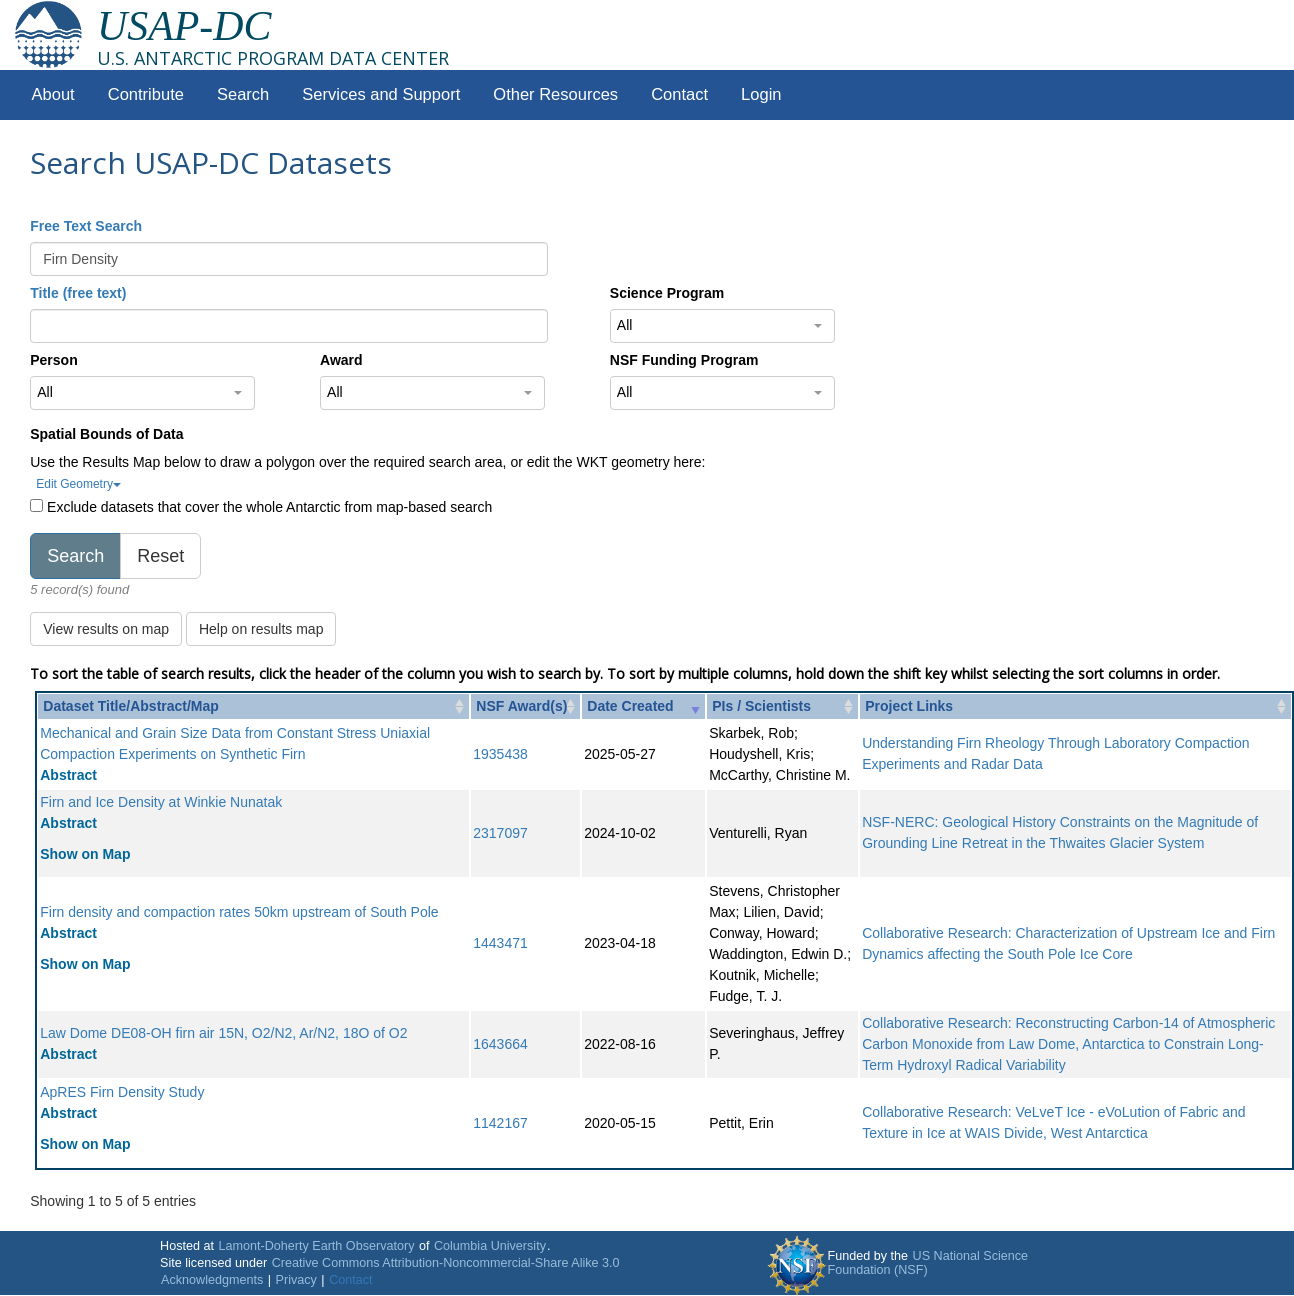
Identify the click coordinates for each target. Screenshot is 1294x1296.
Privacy (296, 1280)
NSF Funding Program (684, 360)
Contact (679, 94)
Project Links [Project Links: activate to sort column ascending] (909, 706)
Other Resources (555, 94)
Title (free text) (78, 293)
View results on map (106, 629)
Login (761, 94)
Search (243, 94)
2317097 (500, 833)
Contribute (146, 94)
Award (341, 360)
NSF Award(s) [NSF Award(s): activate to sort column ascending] (521, 706)
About (53, 94)
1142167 (500, 1123)
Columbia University (490, 1246)
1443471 (500, 943)
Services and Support (381, 94)
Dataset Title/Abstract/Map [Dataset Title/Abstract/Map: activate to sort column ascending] (131, 706)
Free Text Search (86, 226)
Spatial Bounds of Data (106, 434)
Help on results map (261, 629)
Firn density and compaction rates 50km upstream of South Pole (239, 912)
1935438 (500, 754)
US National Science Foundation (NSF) (928, 1263)
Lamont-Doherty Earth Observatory (316, 1246)
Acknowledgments (212, 1280)
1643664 (500, 1044)
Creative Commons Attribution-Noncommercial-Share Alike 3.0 (446, 1263)
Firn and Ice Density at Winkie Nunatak (161, 802)
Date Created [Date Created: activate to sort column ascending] (630, 706)
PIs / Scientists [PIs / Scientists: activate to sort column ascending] (761, 706)
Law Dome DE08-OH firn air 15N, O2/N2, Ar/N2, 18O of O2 (223, 1033)
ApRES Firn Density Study (122, 1092)
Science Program (667, 293)
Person (53, 360)
